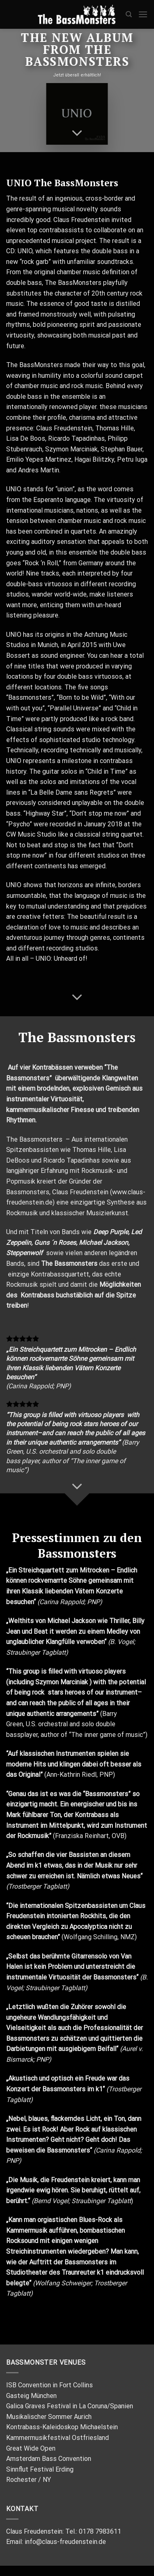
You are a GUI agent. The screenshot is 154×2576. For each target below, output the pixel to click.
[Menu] (143, 14)
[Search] (129, 14)
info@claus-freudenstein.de (65, 2542)
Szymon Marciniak (61, 1682)
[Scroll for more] (77, 133)
